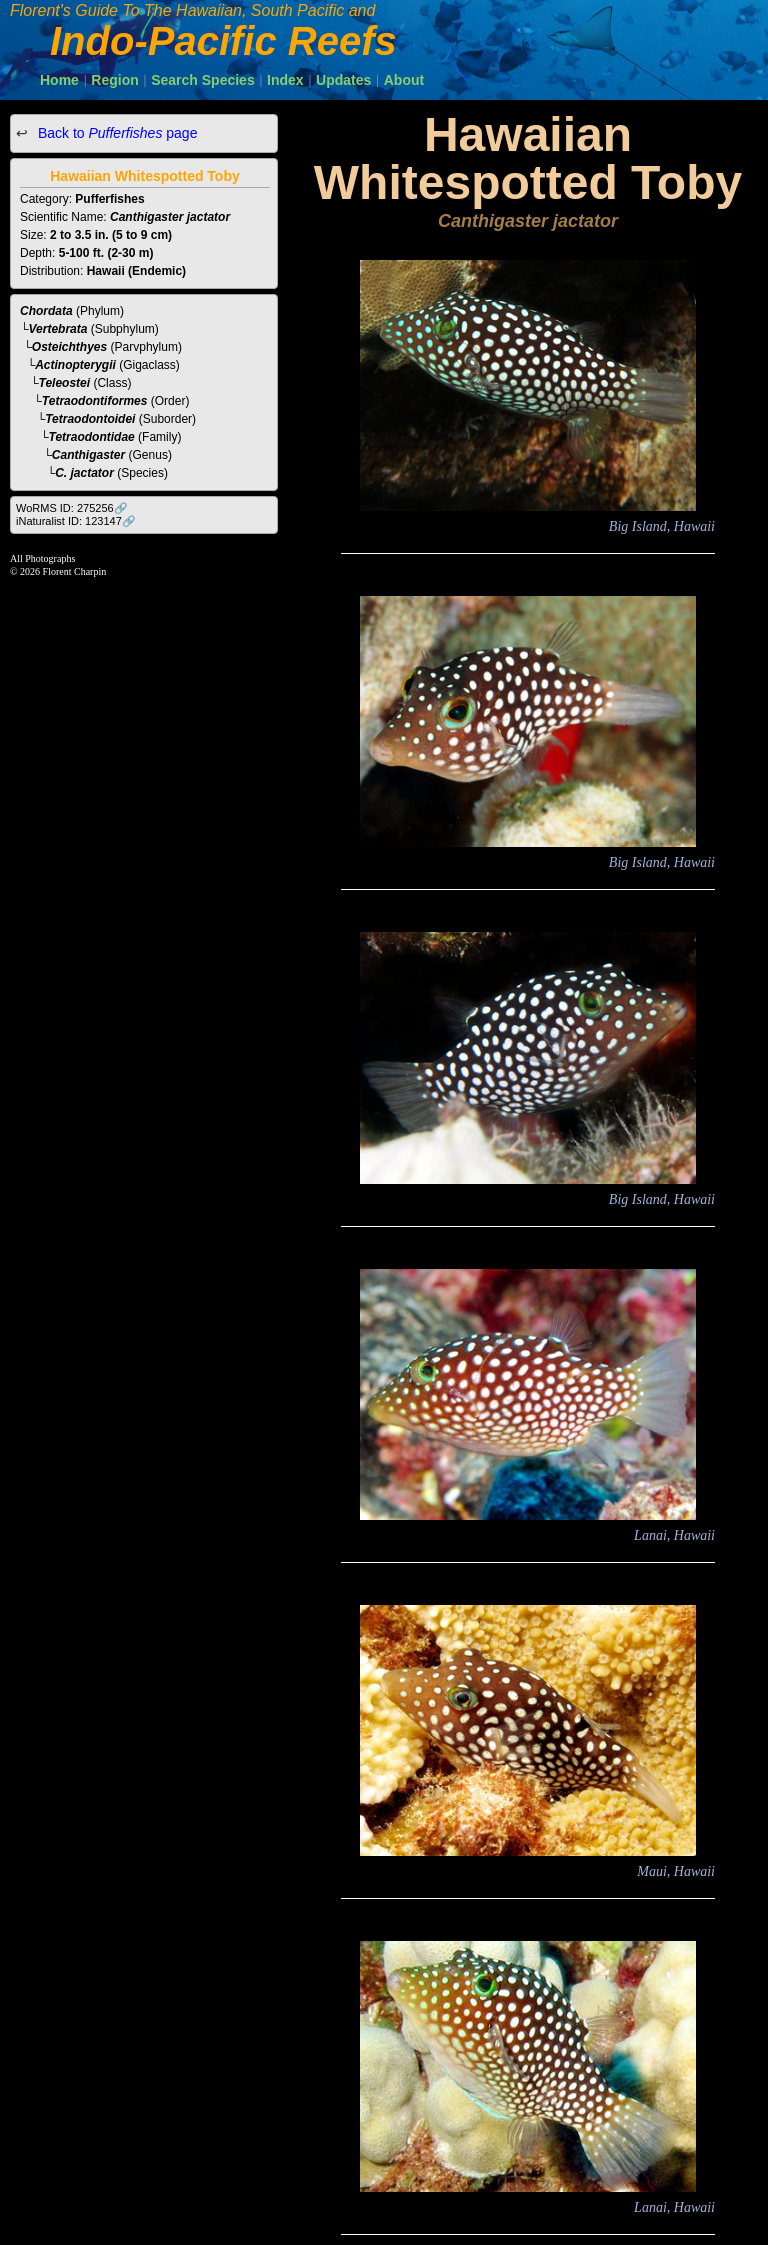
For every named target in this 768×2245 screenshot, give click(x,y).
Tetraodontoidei (90, 419)
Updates (343, 80)
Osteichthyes (69, 347)
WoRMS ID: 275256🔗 (72, 508)
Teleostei (65, 383)
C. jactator (84, 473)
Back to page (115, 133)
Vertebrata (58, 329)
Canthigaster (88, 455)
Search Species (203, 80)
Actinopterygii (75, 365)
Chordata (46, 311)
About (404, 80)
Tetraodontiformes (95, 401)
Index (285, 80)
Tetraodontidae (92, 437)
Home (59, 80)
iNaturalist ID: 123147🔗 (76, 521)
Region (114, 80)
